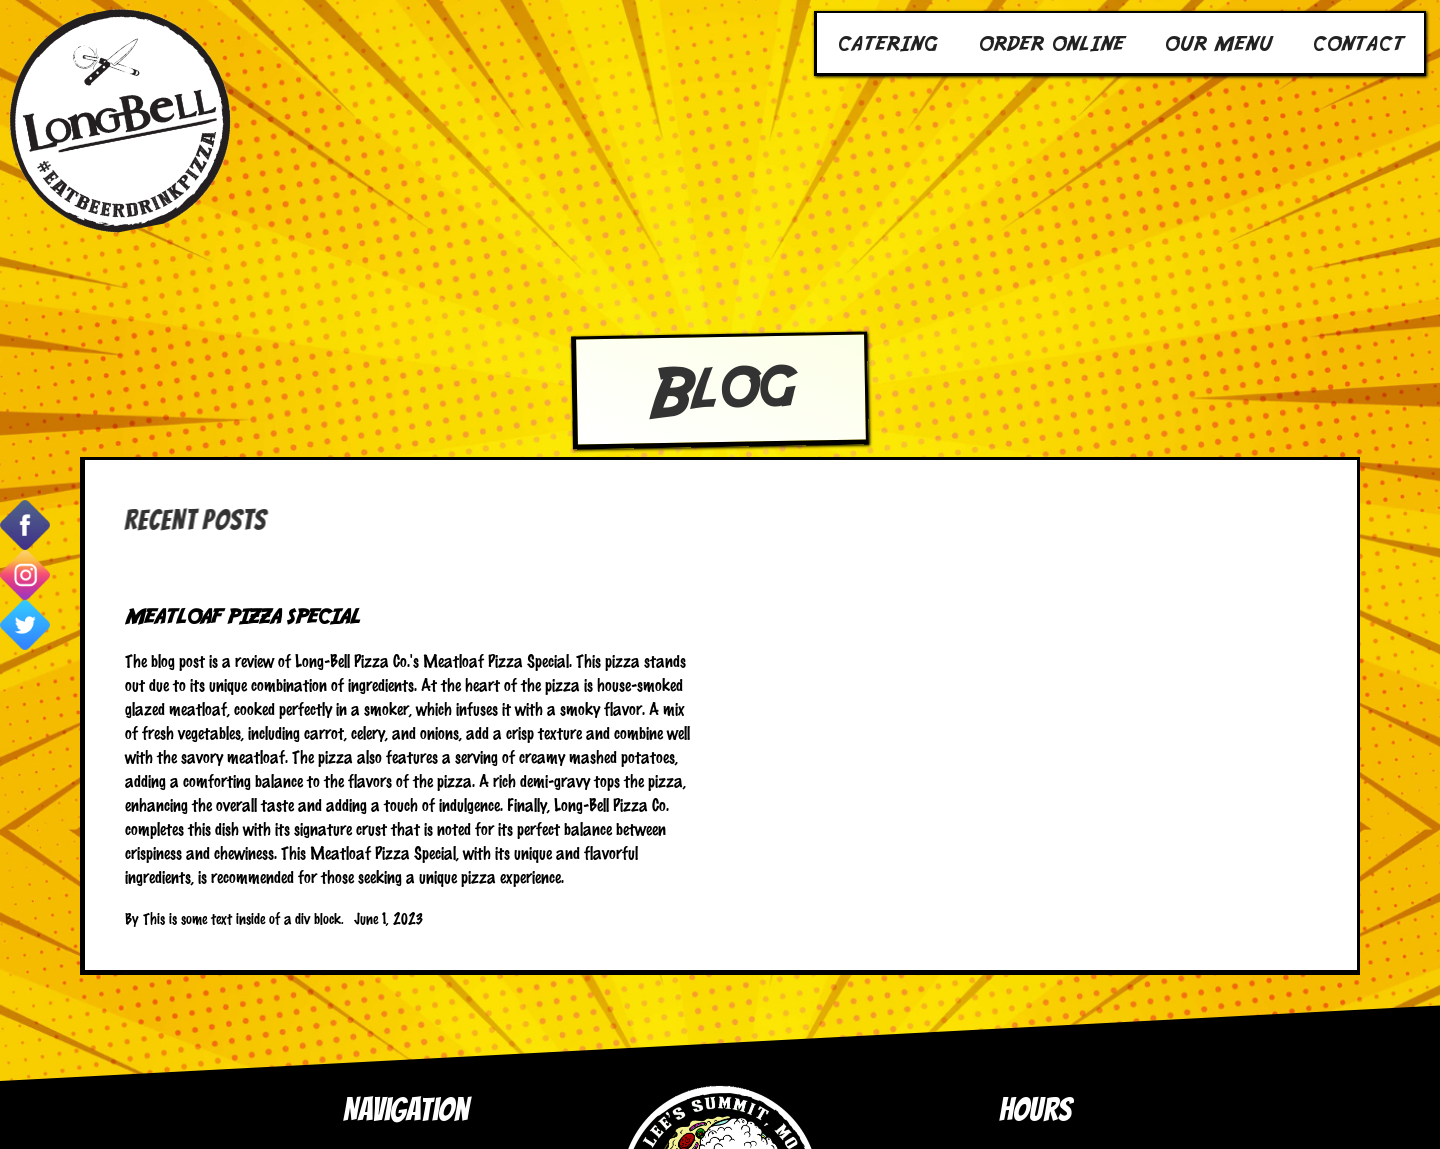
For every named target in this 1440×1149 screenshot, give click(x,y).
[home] (120, 120)
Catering (887, 42)
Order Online (1051, 42)
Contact (1358, 42)
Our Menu (1218, 42)
